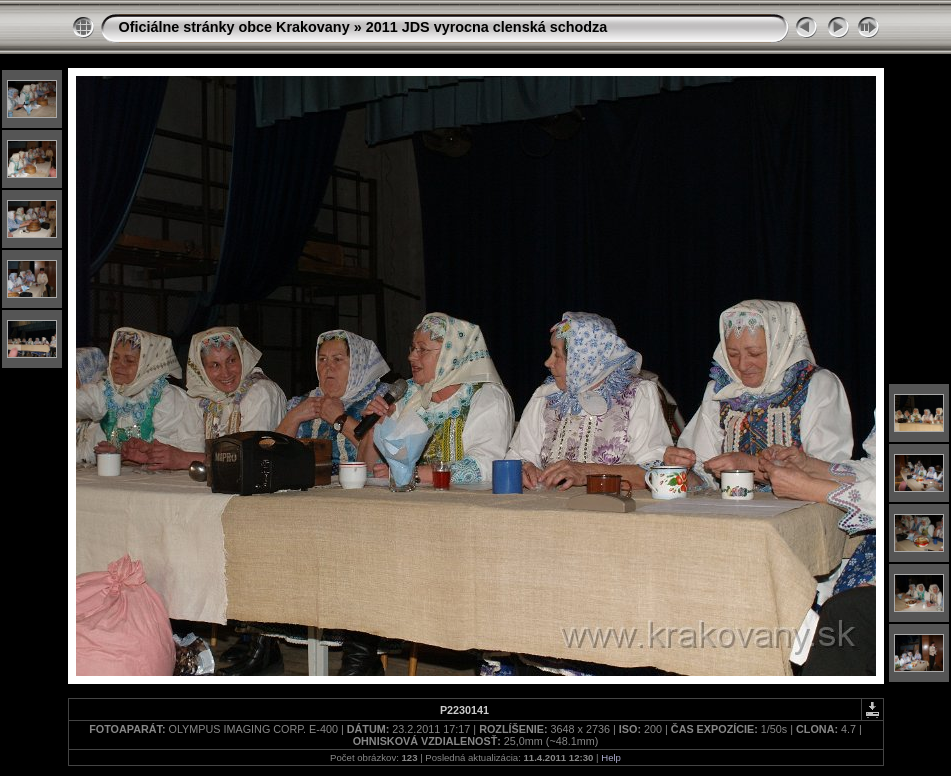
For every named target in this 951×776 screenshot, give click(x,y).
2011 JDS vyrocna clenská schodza (487, 27)
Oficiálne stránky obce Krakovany (234, 27)
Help (611, 757)
